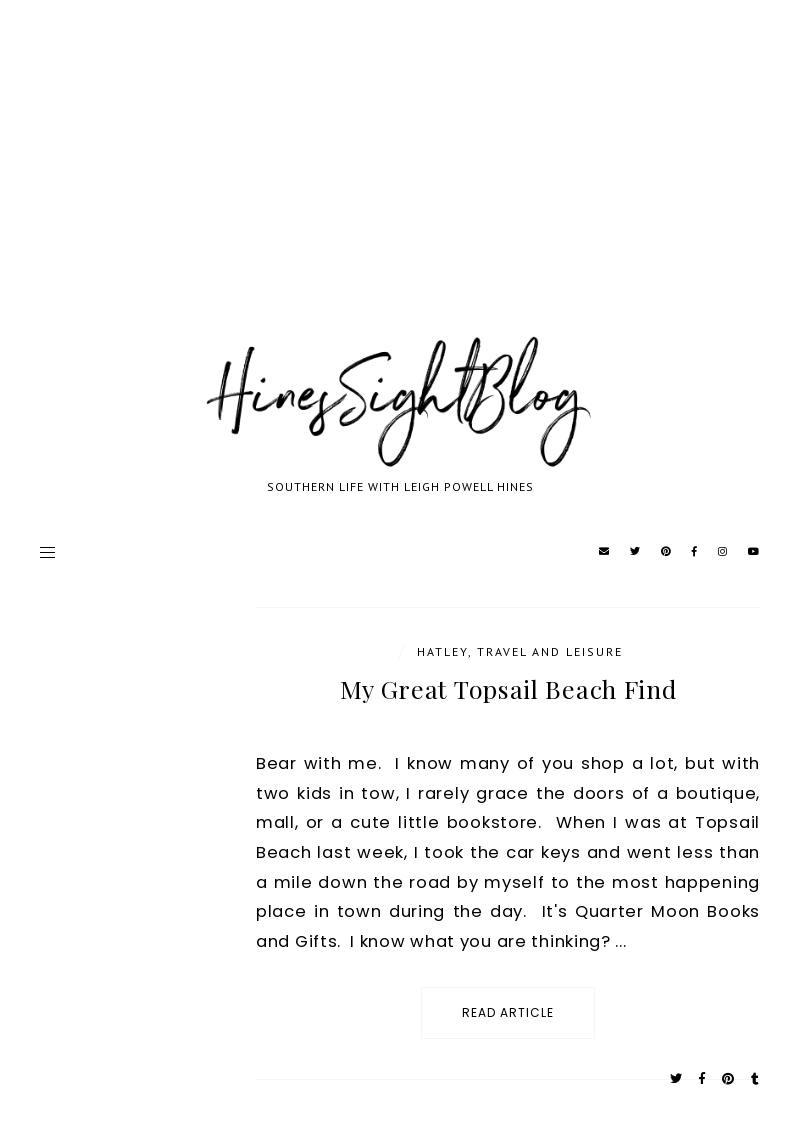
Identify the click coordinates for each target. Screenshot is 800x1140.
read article (508, 1012)
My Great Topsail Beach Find (508, 688)
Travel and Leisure (550, 651)
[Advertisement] (400, 190)
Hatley (442, 651)
